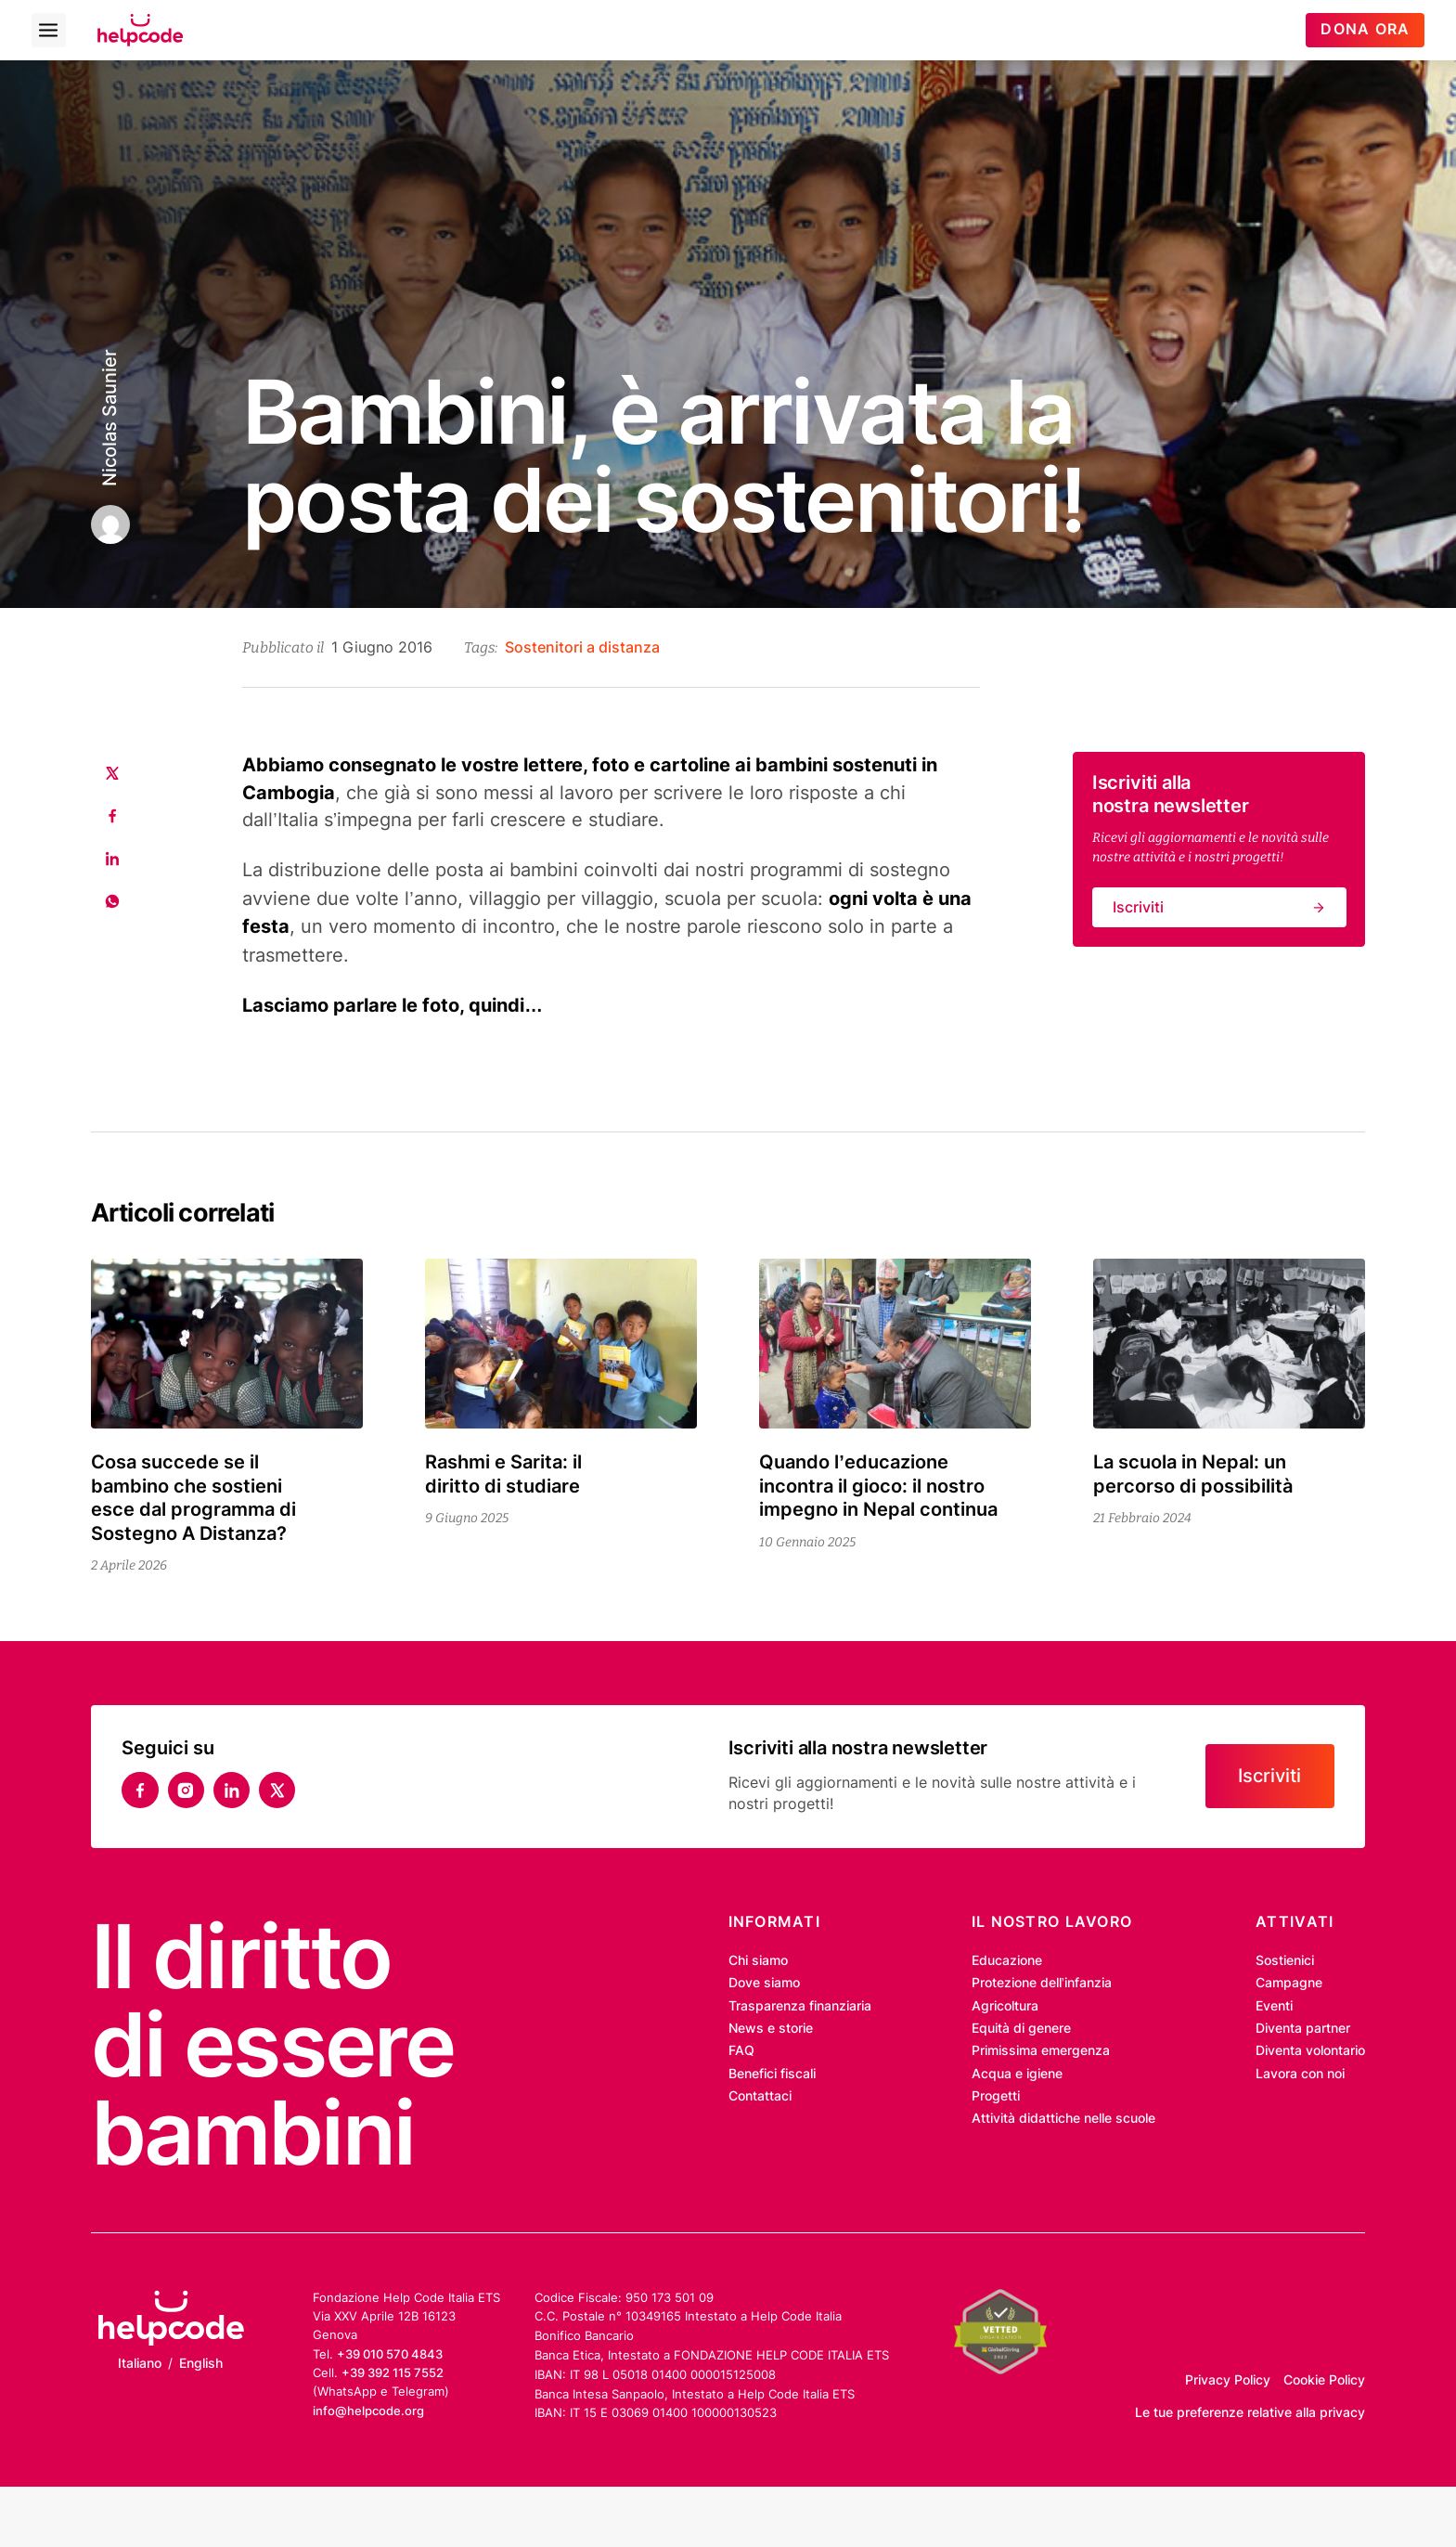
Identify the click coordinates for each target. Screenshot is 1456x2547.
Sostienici (1285, 1960)
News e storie (770, 2028)
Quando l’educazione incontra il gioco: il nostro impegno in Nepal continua (878, 1485)
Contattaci (760, 2095)
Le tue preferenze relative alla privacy (1250, 2412)
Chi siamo (758, 1960)
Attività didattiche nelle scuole (1063, 2118)
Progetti (996, 2095)
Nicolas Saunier (109, 417)
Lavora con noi (1300, 2073)
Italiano (139, 2363)
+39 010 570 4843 (390, 2354)
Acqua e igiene (1017, 2073)
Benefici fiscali (772, 2073)
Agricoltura (1005, 2005)
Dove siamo (764, 1982)
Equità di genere (1021, 2028)
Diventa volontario (1310, 2050)
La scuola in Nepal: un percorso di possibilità (1197, 1474)
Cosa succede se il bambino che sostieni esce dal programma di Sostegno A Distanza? (193, 1498)
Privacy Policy (1227, 2379)
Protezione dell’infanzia (1042, 1982)
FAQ (741, 2050)
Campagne (1289, 1982)
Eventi (1274, 2005)
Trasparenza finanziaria (799, 2005)
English (201, 2363)
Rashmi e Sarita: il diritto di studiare (503, 1474)
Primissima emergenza (1041, 2050)
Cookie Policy (1324, 2379)
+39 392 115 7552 (392, 2372)
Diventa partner (1303, 2028)
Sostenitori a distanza (582, 647)
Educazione (1007, 1960)
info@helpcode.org (368, 2410)
